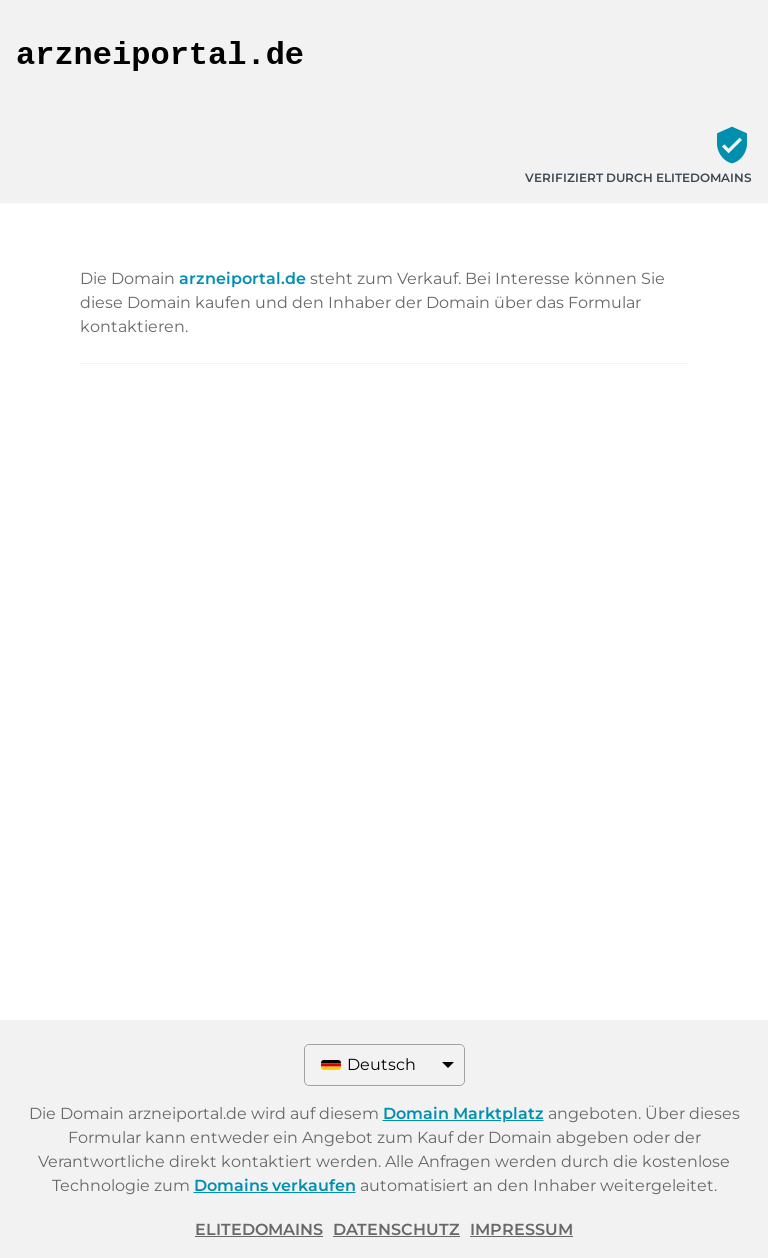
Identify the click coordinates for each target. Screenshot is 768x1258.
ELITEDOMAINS (259, 1229)
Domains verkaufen (275, 1185)
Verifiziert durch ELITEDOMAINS (638, 177)
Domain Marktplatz (463, 1113)
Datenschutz (396, 1229)
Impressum (521, 1229)
